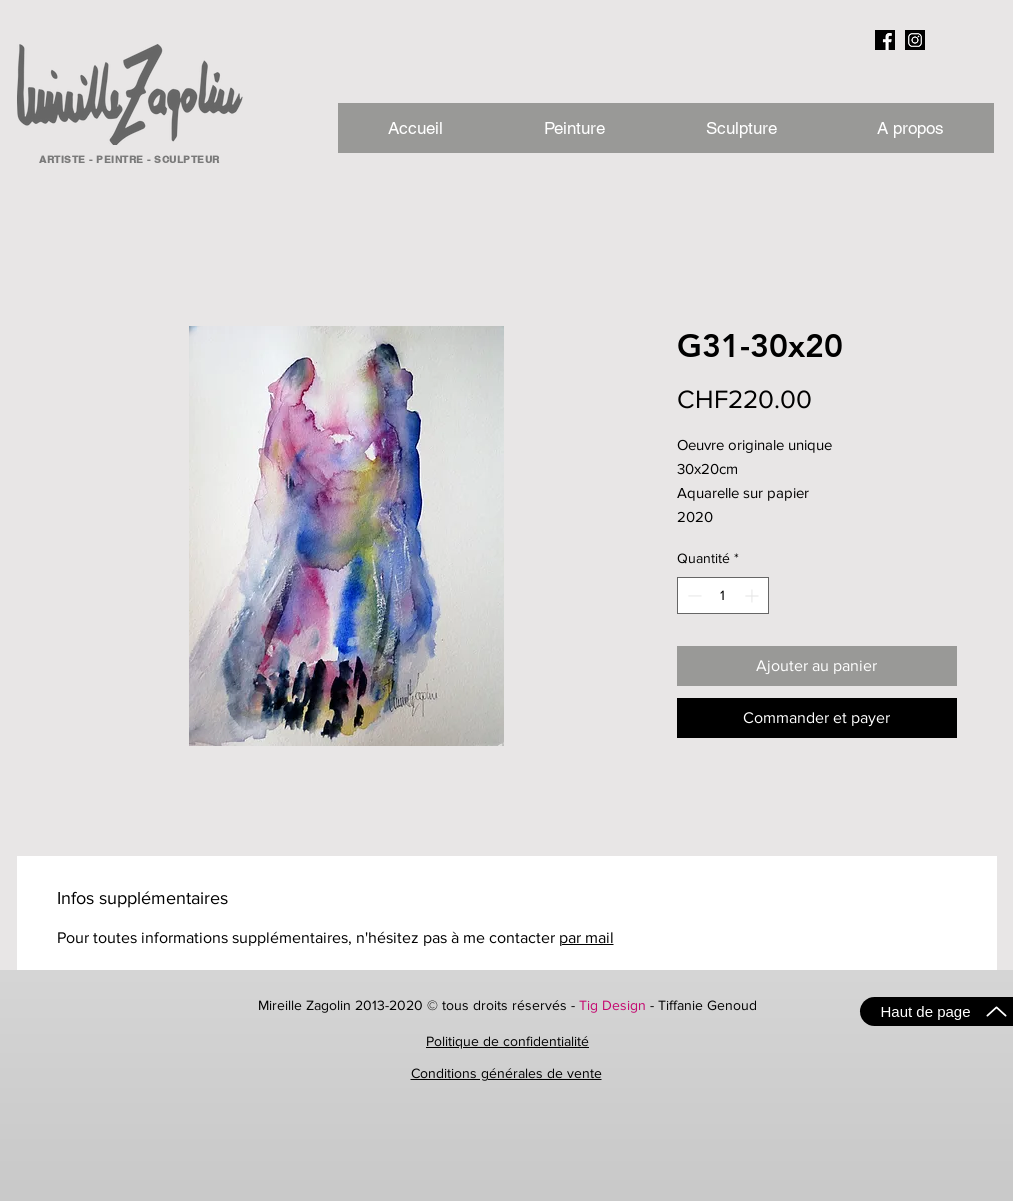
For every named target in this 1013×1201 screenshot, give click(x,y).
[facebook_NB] (885, 40)
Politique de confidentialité (507, 1041)
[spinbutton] (723, 595)
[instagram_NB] (915, 40)
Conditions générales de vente (506, 1073)
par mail (586, 937)
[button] (910, 128)
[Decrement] (692, 595)
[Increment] (753, 595)
